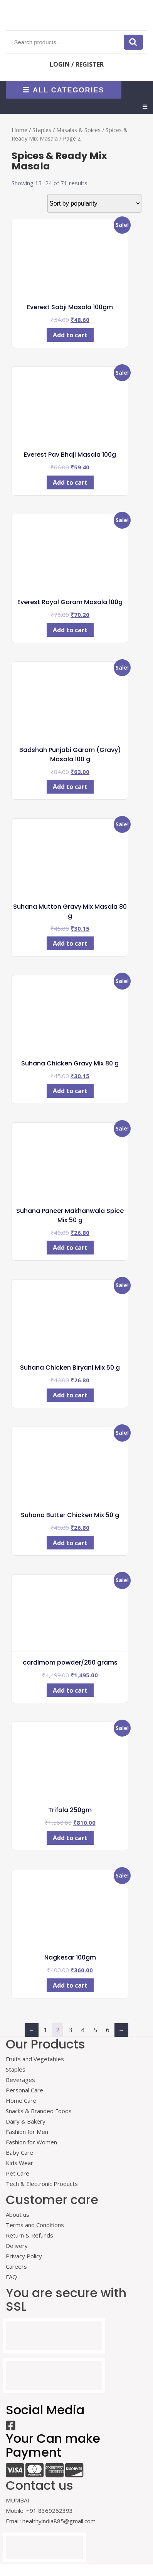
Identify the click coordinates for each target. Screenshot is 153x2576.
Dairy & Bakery (25, 2121)
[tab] (145, 106)
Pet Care (17, 2173)
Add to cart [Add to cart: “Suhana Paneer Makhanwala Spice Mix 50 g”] (70, 1247)
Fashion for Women (31, 2142)
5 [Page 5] (95, 2030)
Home (19, 130)
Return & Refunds (29, 2235)
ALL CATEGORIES (63, 90)
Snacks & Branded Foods (39, 2111)
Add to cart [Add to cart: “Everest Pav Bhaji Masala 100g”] (70, 482)
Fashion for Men (27, 2132)
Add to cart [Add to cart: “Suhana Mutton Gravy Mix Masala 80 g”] (70, 943)
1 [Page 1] (45, 2030)
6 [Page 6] (107, 2030)
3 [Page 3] (70, 2030)
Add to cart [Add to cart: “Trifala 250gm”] (70, 1838)
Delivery (17, 2245)
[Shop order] (94, 203)
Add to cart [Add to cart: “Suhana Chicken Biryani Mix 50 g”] (70, 1395)
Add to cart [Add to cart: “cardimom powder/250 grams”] (70, 1690)
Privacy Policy (24, 2256)
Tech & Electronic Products (42, 2183)
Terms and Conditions (35, 2225)
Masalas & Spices (78, 130)
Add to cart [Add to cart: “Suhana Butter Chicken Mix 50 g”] (70, 1543)
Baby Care (19, 2152)
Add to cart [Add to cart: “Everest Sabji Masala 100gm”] (70, 335)
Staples (41, 130)
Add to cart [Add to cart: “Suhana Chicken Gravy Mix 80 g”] (70, 1091)
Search (133, 42)
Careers (16, 2266)
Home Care (21, 2100)
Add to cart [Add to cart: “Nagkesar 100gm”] (70, 1985)
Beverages (20, 2080)
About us (17, 2214)
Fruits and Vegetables (35, 2059)
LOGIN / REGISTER (77, 64)
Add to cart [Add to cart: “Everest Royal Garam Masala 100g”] (70, 630)
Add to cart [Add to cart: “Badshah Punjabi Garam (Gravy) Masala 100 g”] (70, 786)
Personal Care (24, 2090)
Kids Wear (19, 2163)
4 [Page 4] (82, 2030)
